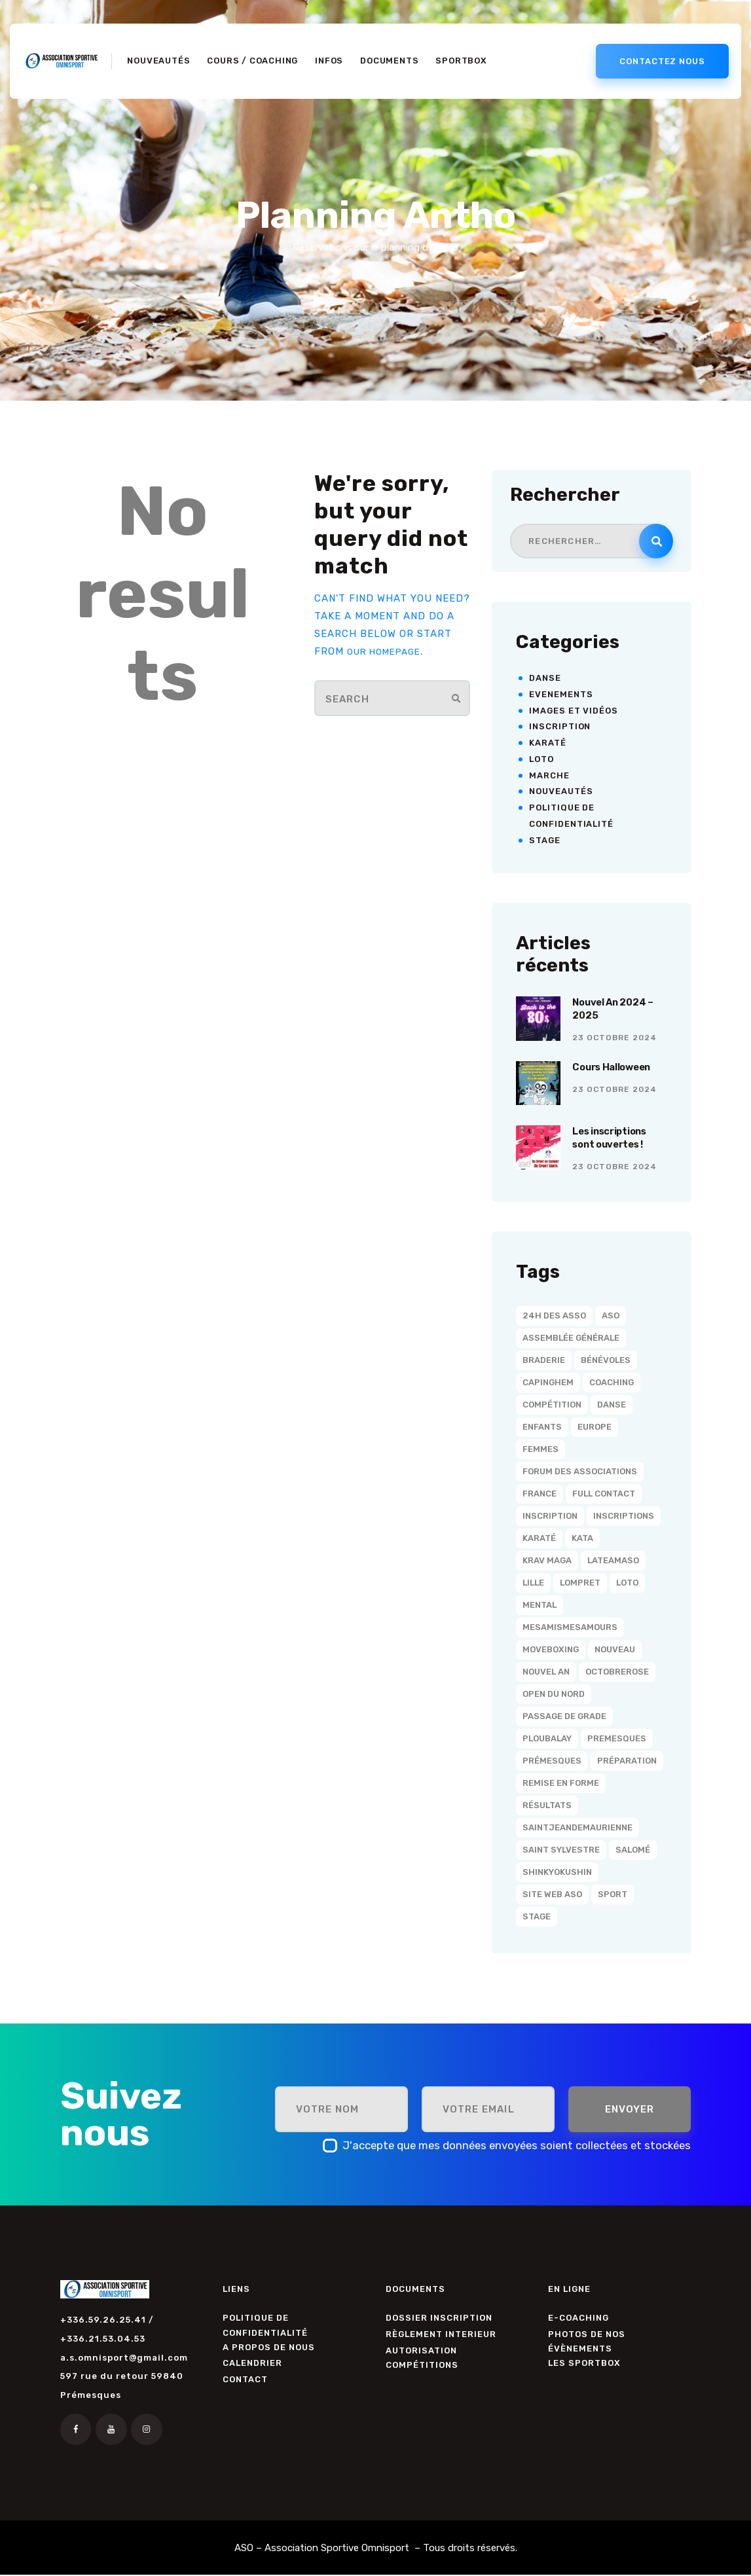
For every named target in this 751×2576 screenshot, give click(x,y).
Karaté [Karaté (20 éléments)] (539, 1538)
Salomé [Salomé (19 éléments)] (632, 1850)
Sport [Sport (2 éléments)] (612, 1894)
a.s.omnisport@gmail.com (124, 2358)
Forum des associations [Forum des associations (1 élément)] (579, 1471)
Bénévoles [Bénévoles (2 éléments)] (606, 1360)
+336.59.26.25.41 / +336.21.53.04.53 (107, 2329)
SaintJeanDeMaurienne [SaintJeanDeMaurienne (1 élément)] (577, 1827)
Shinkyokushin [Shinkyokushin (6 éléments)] (557, 1872)
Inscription (560, 726)
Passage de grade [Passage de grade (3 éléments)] (564, 1716)
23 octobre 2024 (614, 1041)
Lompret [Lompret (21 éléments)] (580, 1582)
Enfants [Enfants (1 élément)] (542, 1427)
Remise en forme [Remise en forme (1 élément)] (560, 1783)
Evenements (561, 694)
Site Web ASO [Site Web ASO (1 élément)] (552, 1894)
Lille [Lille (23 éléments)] (533, 1582)
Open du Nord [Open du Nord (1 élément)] (553, 1694)
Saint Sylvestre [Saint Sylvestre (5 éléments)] (561, 1850)
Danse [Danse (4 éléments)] (611, 1404)
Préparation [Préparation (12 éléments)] (627, 1761)
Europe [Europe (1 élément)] (594, 1427)
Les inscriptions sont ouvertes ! (614, 1140)
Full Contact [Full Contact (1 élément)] (603, 1493)
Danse (545, 678)
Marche (549, 775)
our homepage (388, 651)
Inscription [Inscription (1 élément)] (549, 1516)
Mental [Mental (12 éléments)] (539, 1605)
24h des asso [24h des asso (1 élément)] (554, 1315)
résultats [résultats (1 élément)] (547, 1805)
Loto (541, 759)
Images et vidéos (573, 711)
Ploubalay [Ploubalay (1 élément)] (547, 1738)
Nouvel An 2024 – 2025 (619, 1011)
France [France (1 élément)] (539, 1493)
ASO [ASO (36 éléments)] (610, 1315)
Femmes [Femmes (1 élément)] (540, 1449)
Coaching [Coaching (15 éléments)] (611, 1382)
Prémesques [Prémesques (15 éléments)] (551, 1761)
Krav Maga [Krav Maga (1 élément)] (547, 1560)
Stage (544, 840)
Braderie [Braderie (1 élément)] (543, 1360)
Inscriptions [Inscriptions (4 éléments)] (623, 1516)
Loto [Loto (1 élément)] (627, 1582)
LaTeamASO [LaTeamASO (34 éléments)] (613, 1560)
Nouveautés (561, 791)
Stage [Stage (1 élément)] (536, 1916)
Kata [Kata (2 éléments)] (582, 1538)
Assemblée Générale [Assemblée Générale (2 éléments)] (570, 1338)
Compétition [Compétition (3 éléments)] (551, 1404)
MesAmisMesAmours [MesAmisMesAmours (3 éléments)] (569, 1627)
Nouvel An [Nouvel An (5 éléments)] (546, 1672)
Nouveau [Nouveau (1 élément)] (615, 1649)
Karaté (547, 743)
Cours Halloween (617, 1068)
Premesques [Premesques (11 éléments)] (616, 1738)
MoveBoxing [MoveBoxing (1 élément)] (550, 1649)
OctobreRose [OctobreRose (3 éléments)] (617, 1672)
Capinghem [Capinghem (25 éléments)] (548, 1382)
